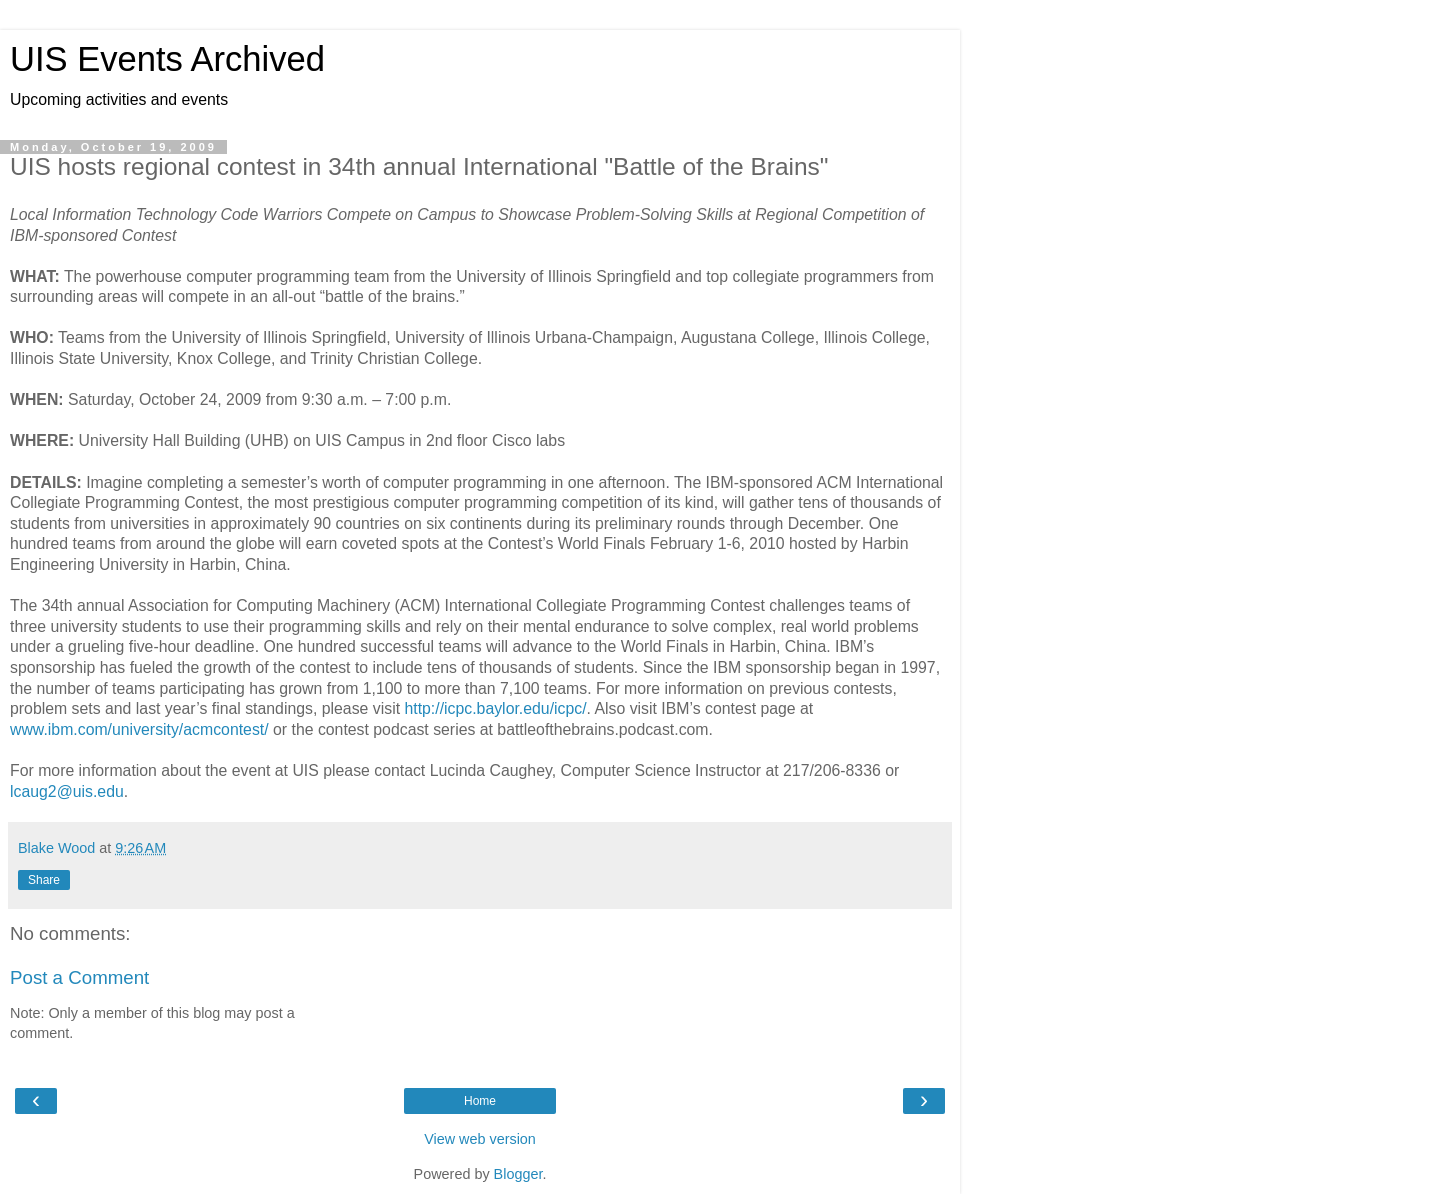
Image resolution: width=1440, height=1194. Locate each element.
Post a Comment (79, 977)
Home (480, 1101)
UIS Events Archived (167, 59)
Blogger (518, 1174)
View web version (480, 1139)
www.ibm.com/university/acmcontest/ (139, 729)
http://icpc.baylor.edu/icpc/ (495, 708)
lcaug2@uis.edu (67, 791)
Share (44, 880)
